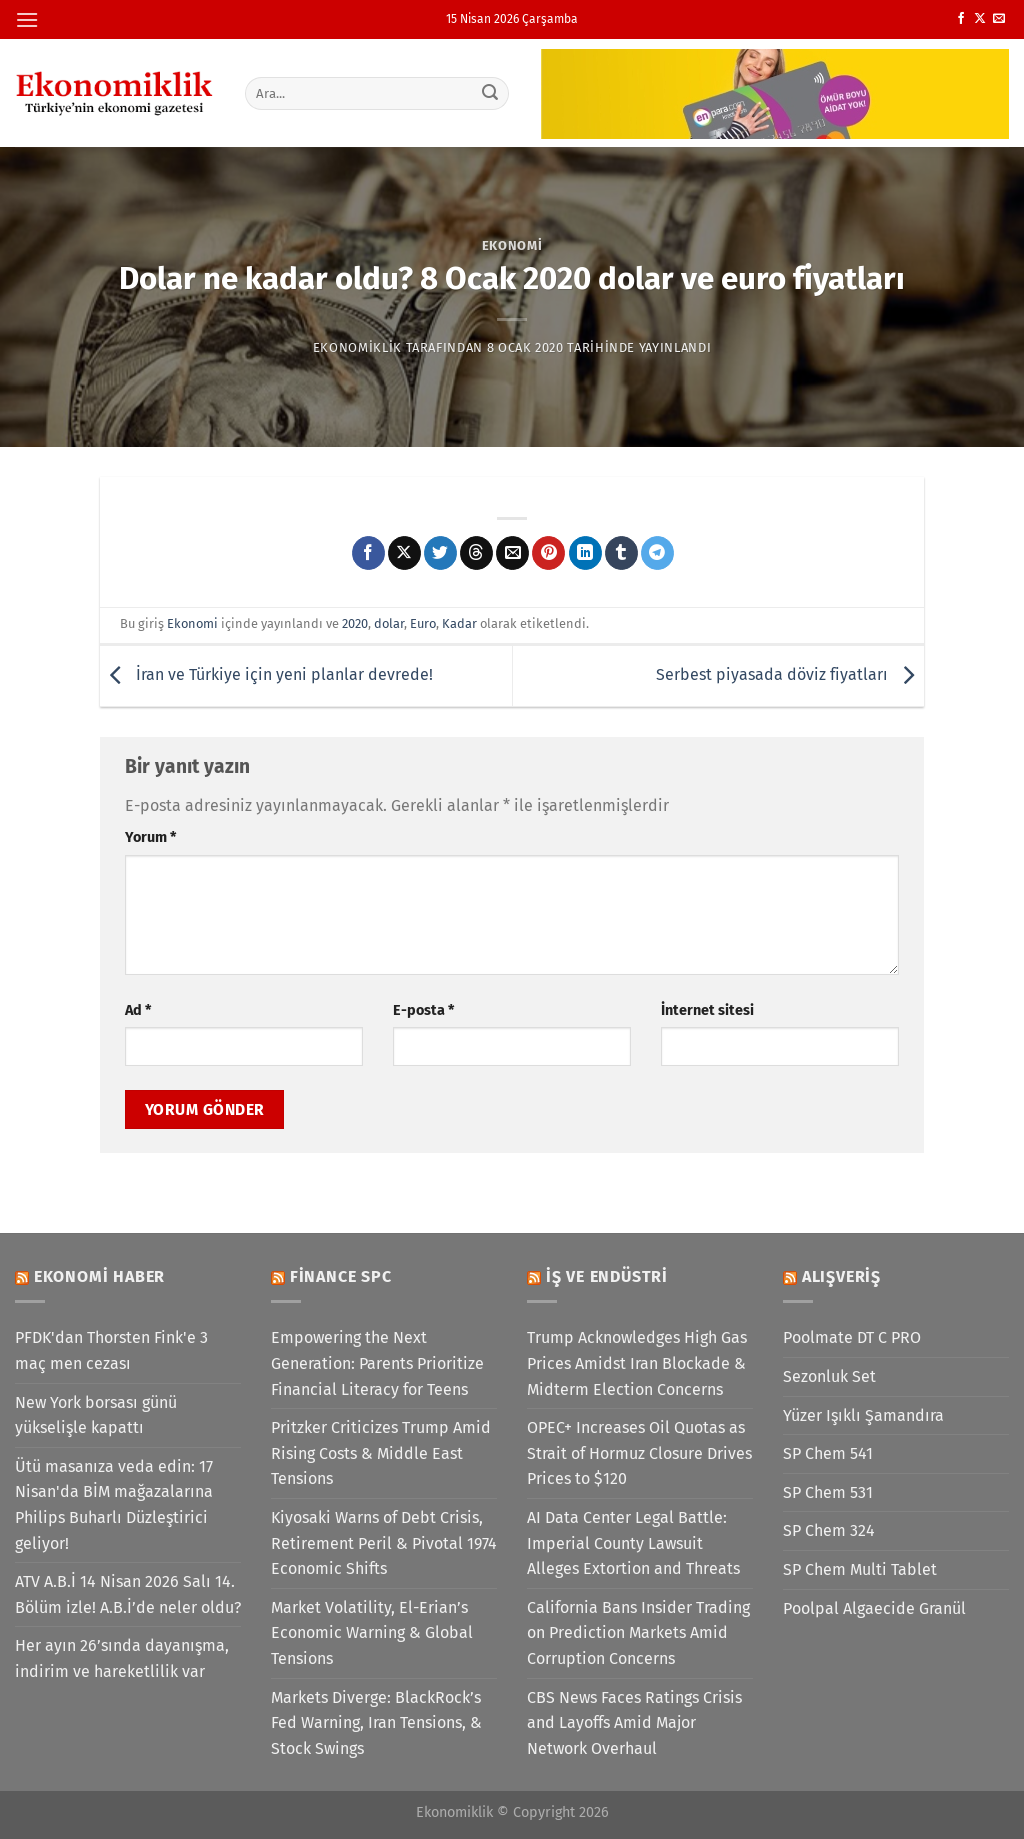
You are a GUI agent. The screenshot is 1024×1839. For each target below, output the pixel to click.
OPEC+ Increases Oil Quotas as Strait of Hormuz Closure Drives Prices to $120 (639, 1453)
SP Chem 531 (828, 1492)
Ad (138, 1010)
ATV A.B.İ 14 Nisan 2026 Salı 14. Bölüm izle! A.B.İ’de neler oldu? (128, 1594)
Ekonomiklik (357, 347)
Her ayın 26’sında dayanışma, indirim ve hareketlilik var (122, 1658)
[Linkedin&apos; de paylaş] (585, 553)
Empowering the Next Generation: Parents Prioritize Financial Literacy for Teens (377, 1363)
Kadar (459, 623)
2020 (355, 623)
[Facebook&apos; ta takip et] (961, 19)
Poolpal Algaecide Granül (874, 1608)
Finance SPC (341, 1276)
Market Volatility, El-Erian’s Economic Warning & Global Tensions (372, 1633)
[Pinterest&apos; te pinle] (548, 553)
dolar (389, 623)
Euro (423, 623)
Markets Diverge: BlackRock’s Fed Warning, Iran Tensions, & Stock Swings (376, 1723)
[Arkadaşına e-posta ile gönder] (512, 553)
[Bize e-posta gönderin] (999, 19)
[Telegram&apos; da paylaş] (657, 553)
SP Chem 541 (828, 1453)
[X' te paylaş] (404, 553)
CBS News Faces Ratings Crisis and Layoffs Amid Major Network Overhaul (634, 1723)
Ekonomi (512, 245)
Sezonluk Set (829, 1376)
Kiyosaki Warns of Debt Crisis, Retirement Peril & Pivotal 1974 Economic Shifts (384, 1543)
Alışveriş (841, 1276)
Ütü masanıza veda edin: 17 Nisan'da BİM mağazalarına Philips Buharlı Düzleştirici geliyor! (114, 1505)
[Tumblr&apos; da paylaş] (621, 553)
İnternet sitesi (707, 1010)
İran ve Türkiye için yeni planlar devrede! (266, 674)
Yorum (150, 837)
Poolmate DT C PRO (852, 1337)
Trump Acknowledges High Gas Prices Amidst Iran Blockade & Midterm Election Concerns (637, 1363)
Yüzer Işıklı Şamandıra (863, 1415)
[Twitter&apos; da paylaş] (440, 553)
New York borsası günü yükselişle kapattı (96, 1415)
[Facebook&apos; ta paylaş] (368, 553)
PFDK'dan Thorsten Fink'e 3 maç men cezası (111, 1350)
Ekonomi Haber (99, 1276)
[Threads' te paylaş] (476, 553)
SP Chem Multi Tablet (860, 1569)
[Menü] (27, 19)
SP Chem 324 (829, 1530)
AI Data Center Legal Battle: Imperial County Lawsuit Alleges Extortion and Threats (633, 1543)
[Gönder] (490, 93)
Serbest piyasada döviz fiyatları (790, 674)
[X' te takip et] (980, 19)
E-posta (423, 1010)
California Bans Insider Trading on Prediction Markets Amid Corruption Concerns (638, 1633)
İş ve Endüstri (607, 1276)
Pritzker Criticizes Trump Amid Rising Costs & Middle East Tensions (381, 1453)
